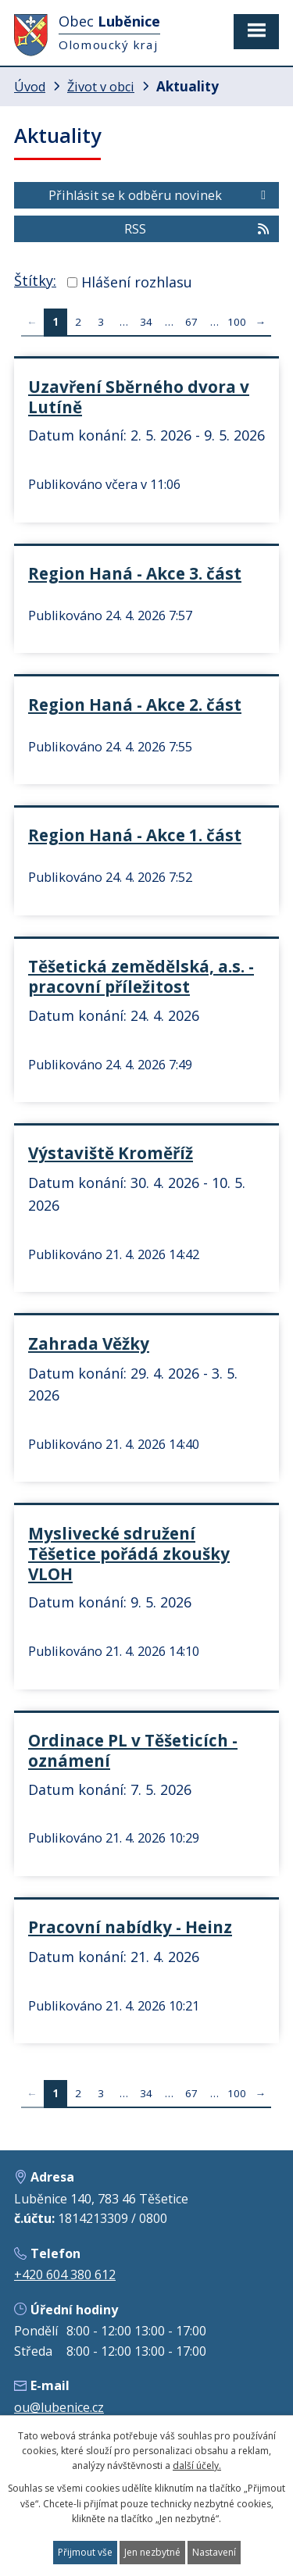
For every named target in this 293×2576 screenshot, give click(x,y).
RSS (197, 228)
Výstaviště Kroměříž (110, 1153)
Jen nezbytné (152, 2552)
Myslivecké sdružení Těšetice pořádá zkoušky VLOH (129, 1553)
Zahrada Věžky (88, 1343)
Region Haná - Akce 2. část (134, 704)
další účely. (197, 2465)
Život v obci (100, 86)
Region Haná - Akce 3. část (134, 573)
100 (236, 322)
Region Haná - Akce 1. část (134, 835)
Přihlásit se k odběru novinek (159, 195)
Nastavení (214, 2552)
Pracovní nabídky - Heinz (130, 1927)
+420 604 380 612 (65, 2274)
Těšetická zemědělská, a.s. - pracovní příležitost (141, 976)
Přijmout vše (85, 2552)
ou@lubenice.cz (59, 2407)
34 (146, 322)
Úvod (29, 86)
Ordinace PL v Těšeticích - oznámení (133, 1750)
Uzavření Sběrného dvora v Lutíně (138, 397)
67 (191, 322)
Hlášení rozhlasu (136, 282)
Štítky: (35, 280)
